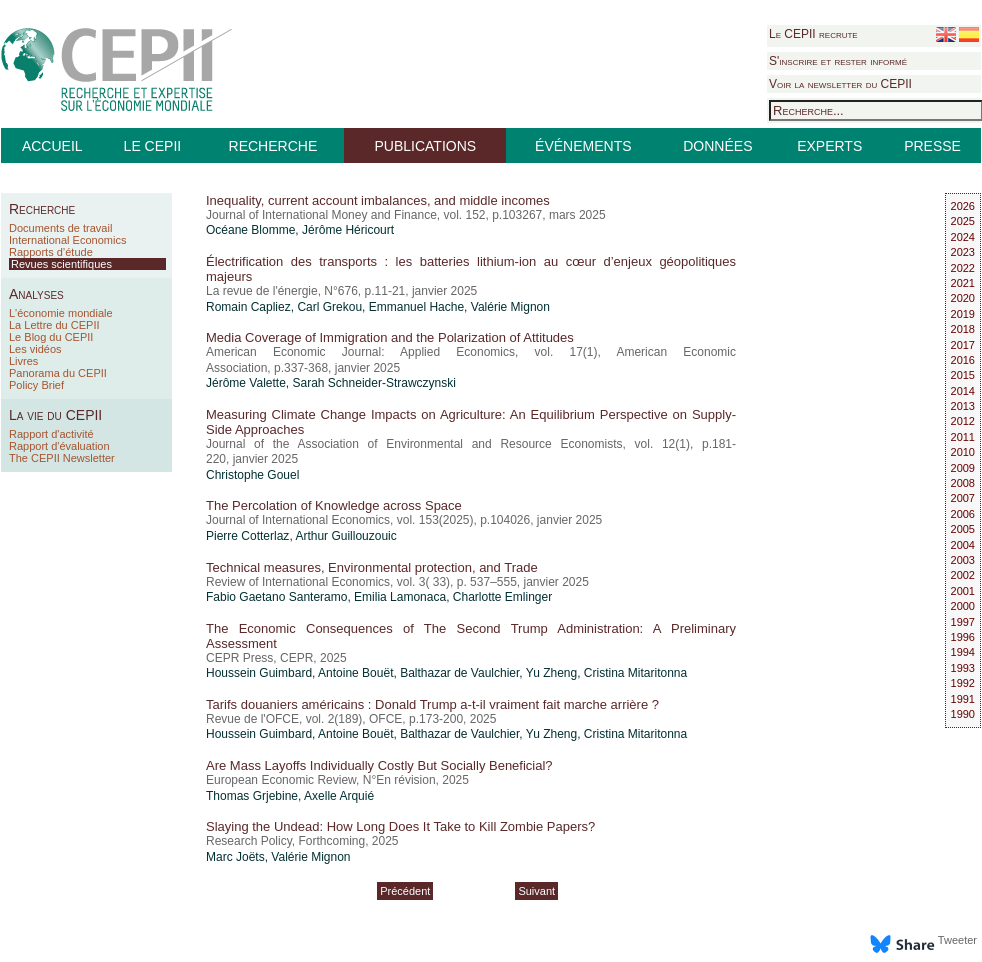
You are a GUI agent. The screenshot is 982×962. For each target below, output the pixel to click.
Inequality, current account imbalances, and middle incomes (378, 200)
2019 (963, 314)
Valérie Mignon (510, 307)
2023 (963, 252)
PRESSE (932, 146)
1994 (963, 652)
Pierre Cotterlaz (247, 536)
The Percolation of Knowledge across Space (334, 505)
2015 (963, 375)
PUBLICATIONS (425, 146)
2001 (963, 591)
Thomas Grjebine (252, 796)
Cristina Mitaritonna (635, 673)
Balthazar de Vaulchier (459, 673)
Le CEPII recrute (813, 34)
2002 (963, 575)
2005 (963, 529)
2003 (963, 560)
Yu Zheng (551, 673)
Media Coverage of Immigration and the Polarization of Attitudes (390, 337)
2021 (963, 283)
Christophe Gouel (252, 475)
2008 (963, 483)
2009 (963, 468)
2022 (963, 268)
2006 (963, 514)
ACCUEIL (52, 146)
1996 (963, 637)
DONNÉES (717, 146)
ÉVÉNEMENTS (583, 146)
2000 (963, 606)
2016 (963, 360)
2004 (963, 545)
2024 (963, 237)
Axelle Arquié (339, 796)
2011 (963, 437)
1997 (963, 622)
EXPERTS (829, 146)
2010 (963, 452)
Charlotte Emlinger (502, 597)
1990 (963, 714)
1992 (963, 683)
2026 (963, 206)
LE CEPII (153, 146)
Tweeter (957, 940)
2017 (963, 345)
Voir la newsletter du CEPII (840, 84)
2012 (963, 421)
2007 (963, 498)
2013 (963, 406)
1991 (963, 699)
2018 (963, 329)
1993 (963, 668)
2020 (963, 298)
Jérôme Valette (246, 383)
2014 (963, 391)
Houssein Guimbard (259, 673)
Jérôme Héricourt (348, 230)
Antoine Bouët (355, 673)
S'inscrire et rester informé (838, 61)
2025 (963, 221)
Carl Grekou (329, 307)
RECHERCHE (273, 146)
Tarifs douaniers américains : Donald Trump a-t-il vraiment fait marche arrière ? (432, 704)
